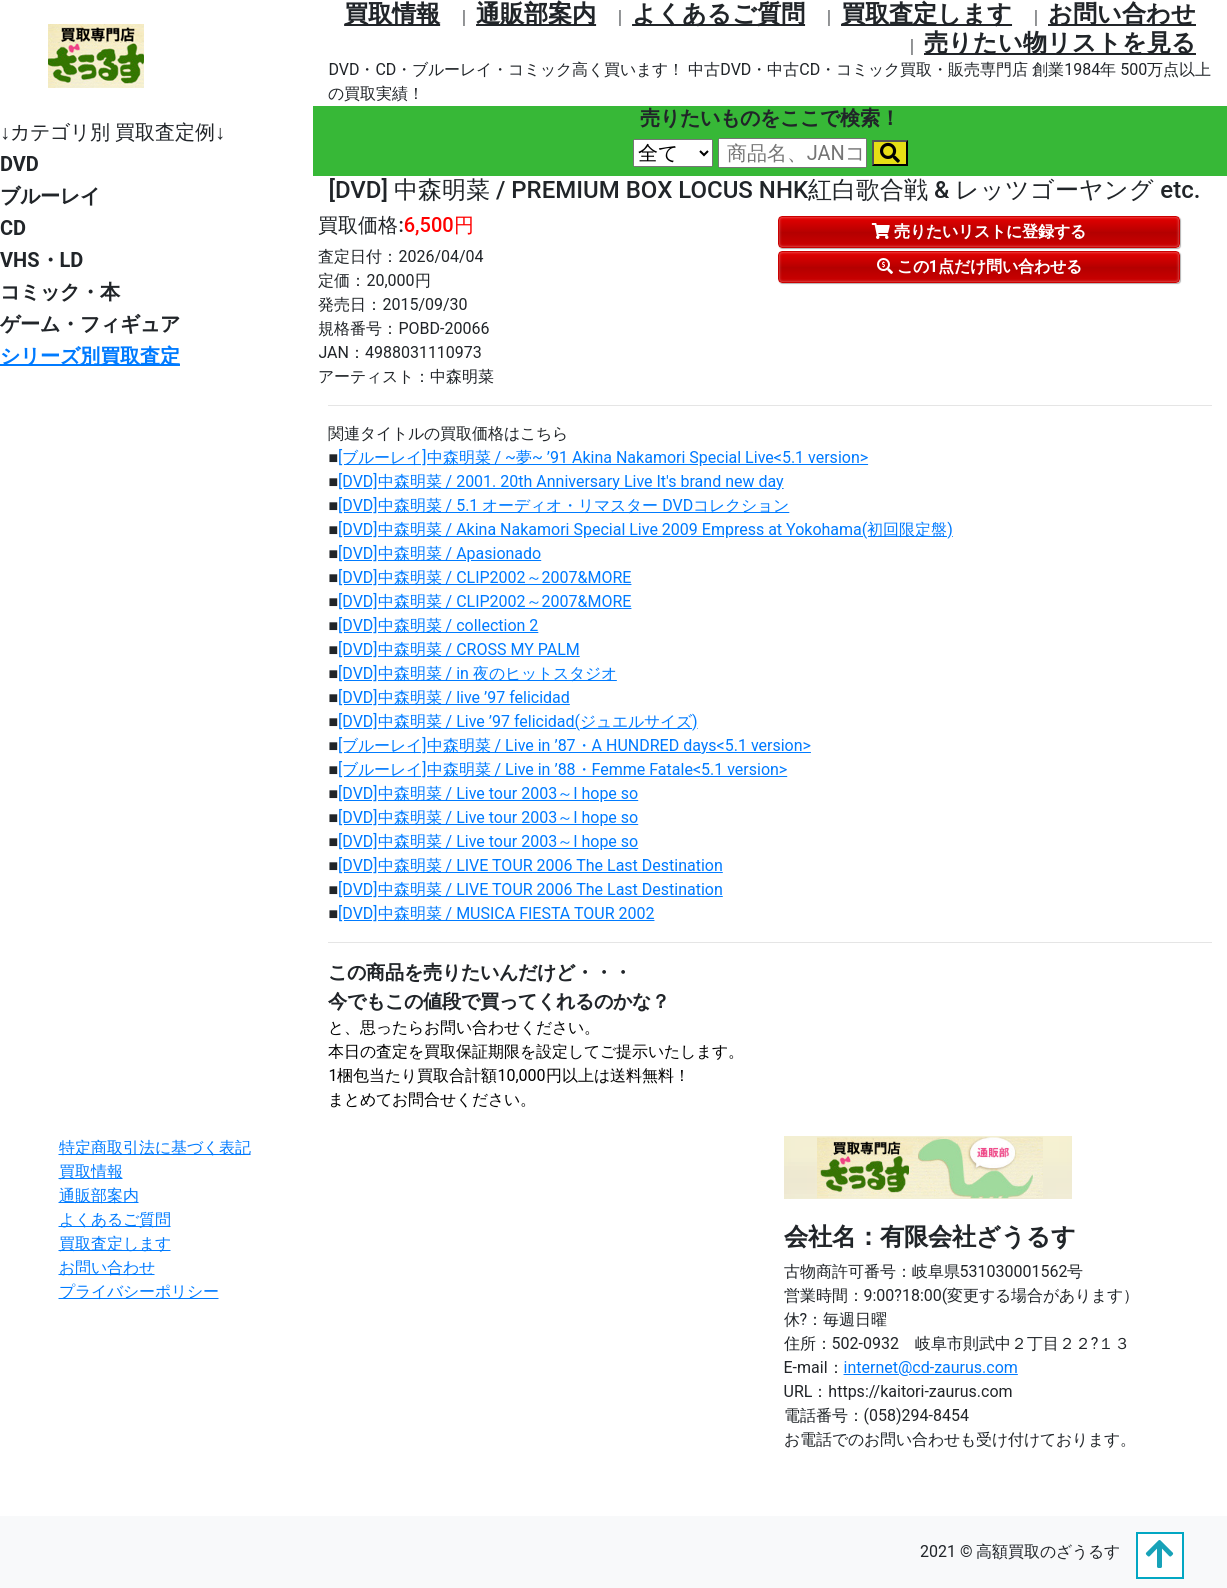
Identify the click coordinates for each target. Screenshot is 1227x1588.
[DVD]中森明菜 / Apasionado (439, 553)
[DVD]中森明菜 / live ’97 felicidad (454, 697)
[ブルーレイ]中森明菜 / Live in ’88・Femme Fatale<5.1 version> (562, 769)
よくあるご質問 (718, 14)
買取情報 (392, 14)
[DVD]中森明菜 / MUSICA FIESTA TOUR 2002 (496, 913)
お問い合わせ (1122, 14)
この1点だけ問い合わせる (979, 266)
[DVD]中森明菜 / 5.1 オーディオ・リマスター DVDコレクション (563, 505)
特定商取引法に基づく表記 (155, 1147)
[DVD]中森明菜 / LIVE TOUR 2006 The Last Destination (530, 865)
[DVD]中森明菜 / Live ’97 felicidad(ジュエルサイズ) (518, 721)
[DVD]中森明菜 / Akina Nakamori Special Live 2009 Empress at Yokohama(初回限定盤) (645, 529)
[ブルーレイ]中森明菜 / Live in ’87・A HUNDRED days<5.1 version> (574, 745)
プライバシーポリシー (139, 1291)
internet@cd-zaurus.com (931, 1367)
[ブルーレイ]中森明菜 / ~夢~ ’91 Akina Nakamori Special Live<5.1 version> (603, 457)
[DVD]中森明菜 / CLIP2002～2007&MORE (484, 577)
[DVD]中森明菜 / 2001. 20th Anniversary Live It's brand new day (561, 481)
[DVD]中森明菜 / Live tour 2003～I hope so (488, 793)
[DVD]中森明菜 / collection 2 (438, 625)
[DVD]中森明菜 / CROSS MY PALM (459, 649)
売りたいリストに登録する (979, 231)
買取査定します (926, 14)
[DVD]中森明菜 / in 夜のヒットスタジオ (477, 673)
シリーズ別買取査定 (90, 356)
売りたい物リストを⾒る (1060, 43)
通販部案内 (536, 14)
